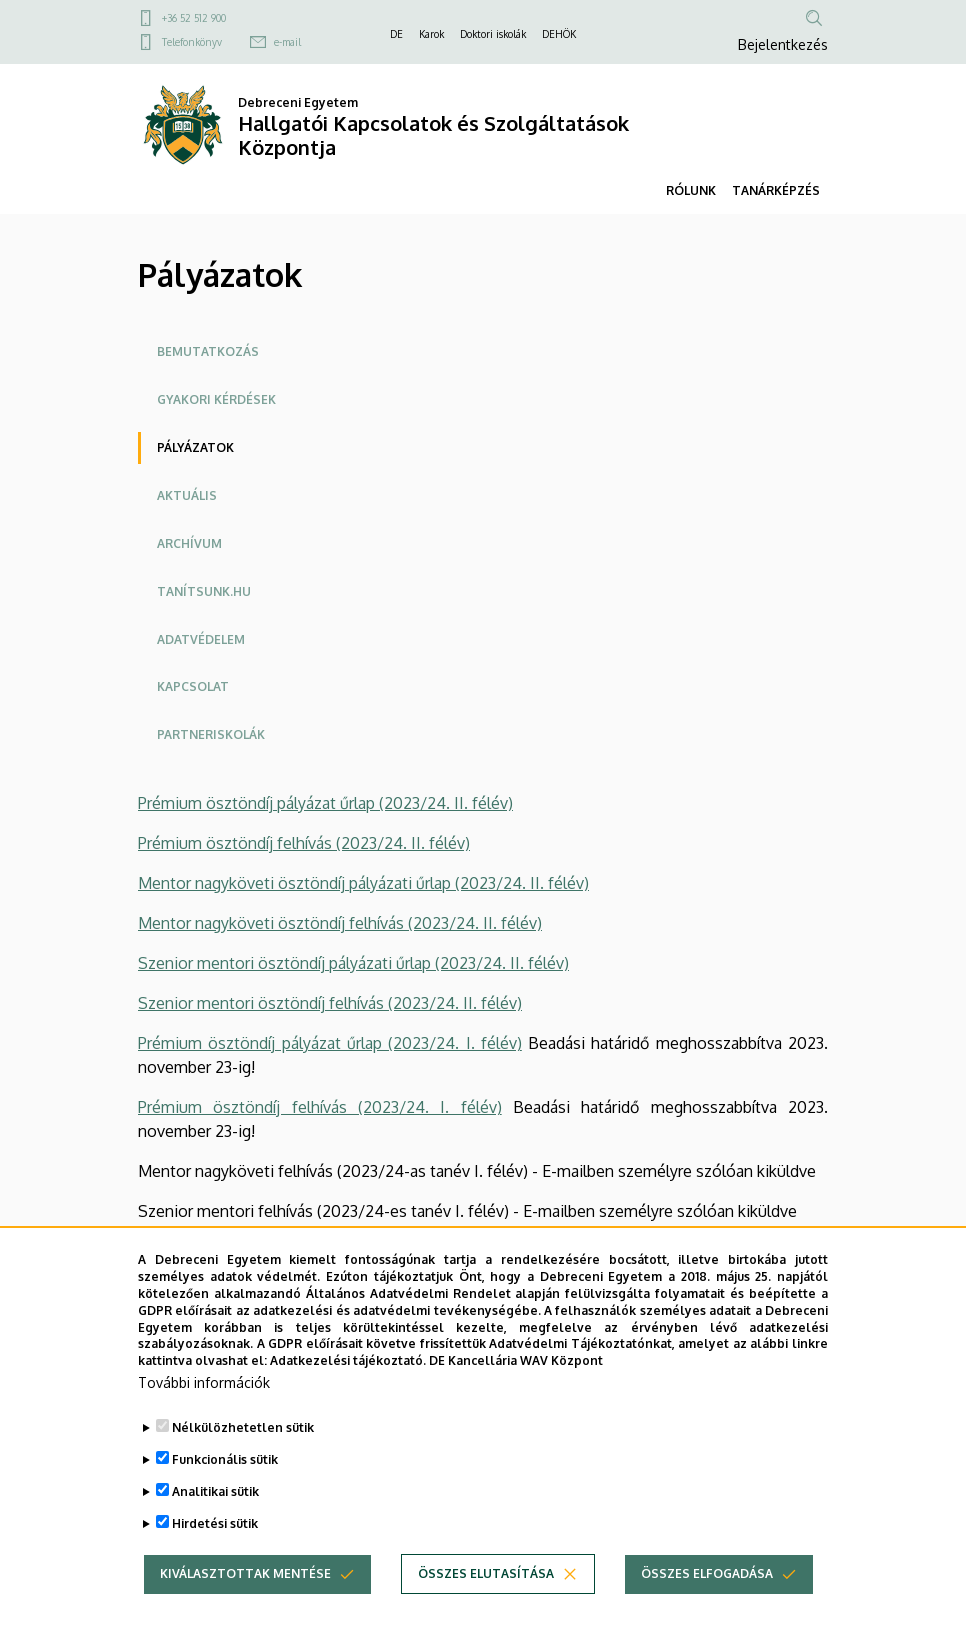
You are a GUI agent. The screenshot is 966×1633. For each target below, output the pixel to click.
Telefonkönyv (192, 42)
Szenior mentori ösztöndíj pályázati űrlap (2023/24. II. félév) (353, 963)
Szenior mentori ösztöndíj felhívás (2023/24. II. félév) (330, 1003)
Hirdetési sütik (215, 1533)
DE (396, 34)
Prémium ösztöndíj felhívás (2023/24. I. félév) (320, 1107)
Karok (431, 34)
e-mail (287, 42)
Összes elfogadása (707, 1583)
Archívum (189, 543)
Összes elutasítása (486, 1583)
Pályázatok (195, 447)
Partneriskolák (211, 734)
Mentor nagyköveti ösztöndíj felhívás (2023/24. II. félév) (340, 923)
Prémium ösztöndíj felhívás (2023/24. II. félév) (304, 843)
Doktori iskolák (493, 34)
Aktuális (187, 495)
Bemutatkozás (208, 351)
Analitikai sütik (215, 1501)
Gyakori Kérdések (216, 399)
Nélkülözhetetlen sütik (243, 1437)
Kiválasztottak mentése (245, 1583)
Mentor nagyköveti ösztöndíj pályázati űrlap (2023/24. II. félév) (363, 883)
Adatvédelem (201, 639)
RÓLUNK (691, 190)
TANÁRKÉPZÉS (776, 190)
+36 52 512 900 (194, 18)
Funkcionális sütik (225, 1469)
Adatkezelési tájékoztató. (348, 1371)
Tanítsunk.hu (204, 591)
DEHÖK (559, 34)
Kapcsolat (193, 686)
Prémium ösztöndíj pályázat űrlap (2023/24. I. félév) (330, 1043)
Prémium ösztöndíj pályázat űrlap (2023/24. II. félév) (325, 803)
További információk (204, 1392)
